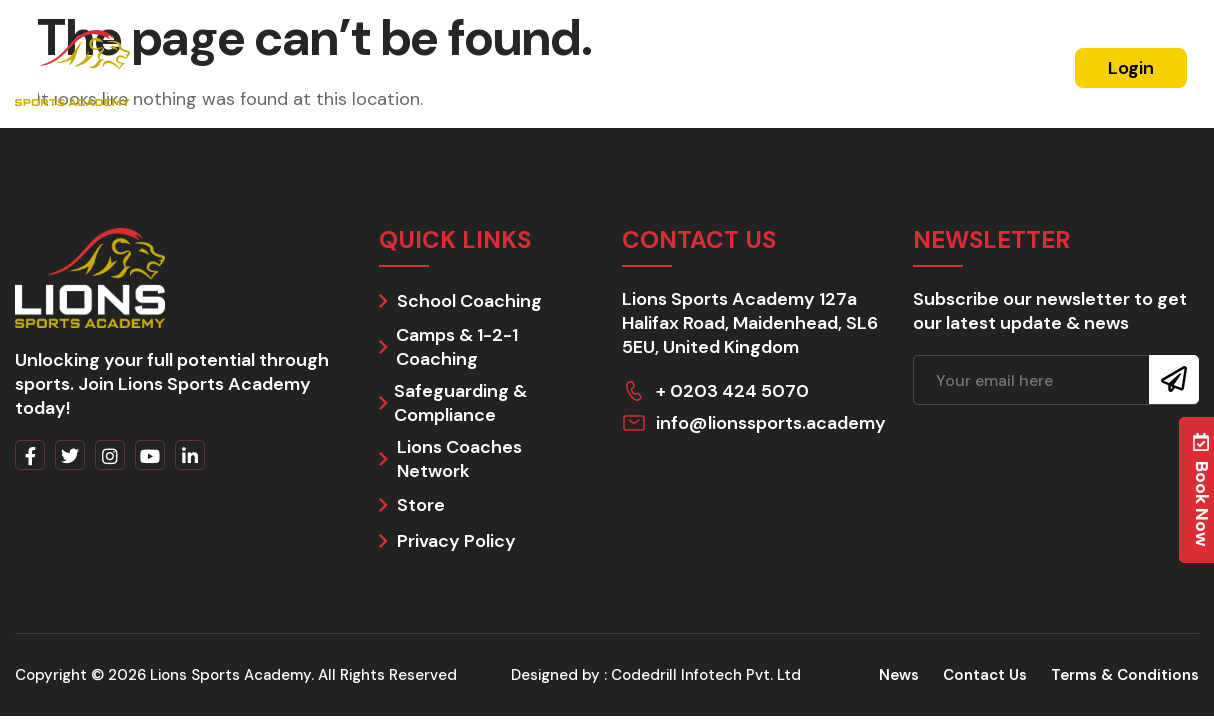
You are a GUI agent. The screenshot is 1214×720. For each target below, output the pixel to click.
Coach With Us (753, 67)
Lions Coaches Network (459, 459)
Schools (536, 67)
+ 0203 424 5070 (732, 391)
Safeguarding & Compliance (460, 403)
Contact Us (985, 675)
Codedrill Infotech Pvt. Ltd (706, 675)
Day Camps (631, 67)
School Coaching (469, 301)
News (853, 67)
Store (421, 505)
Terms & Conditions (1125, 675)
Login (1131, 68)
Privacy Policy (456, 541)
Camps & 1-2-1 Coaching (457, 347)
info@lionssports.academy (771, 423)
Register (1006, 68)
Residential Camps (411, 67)
